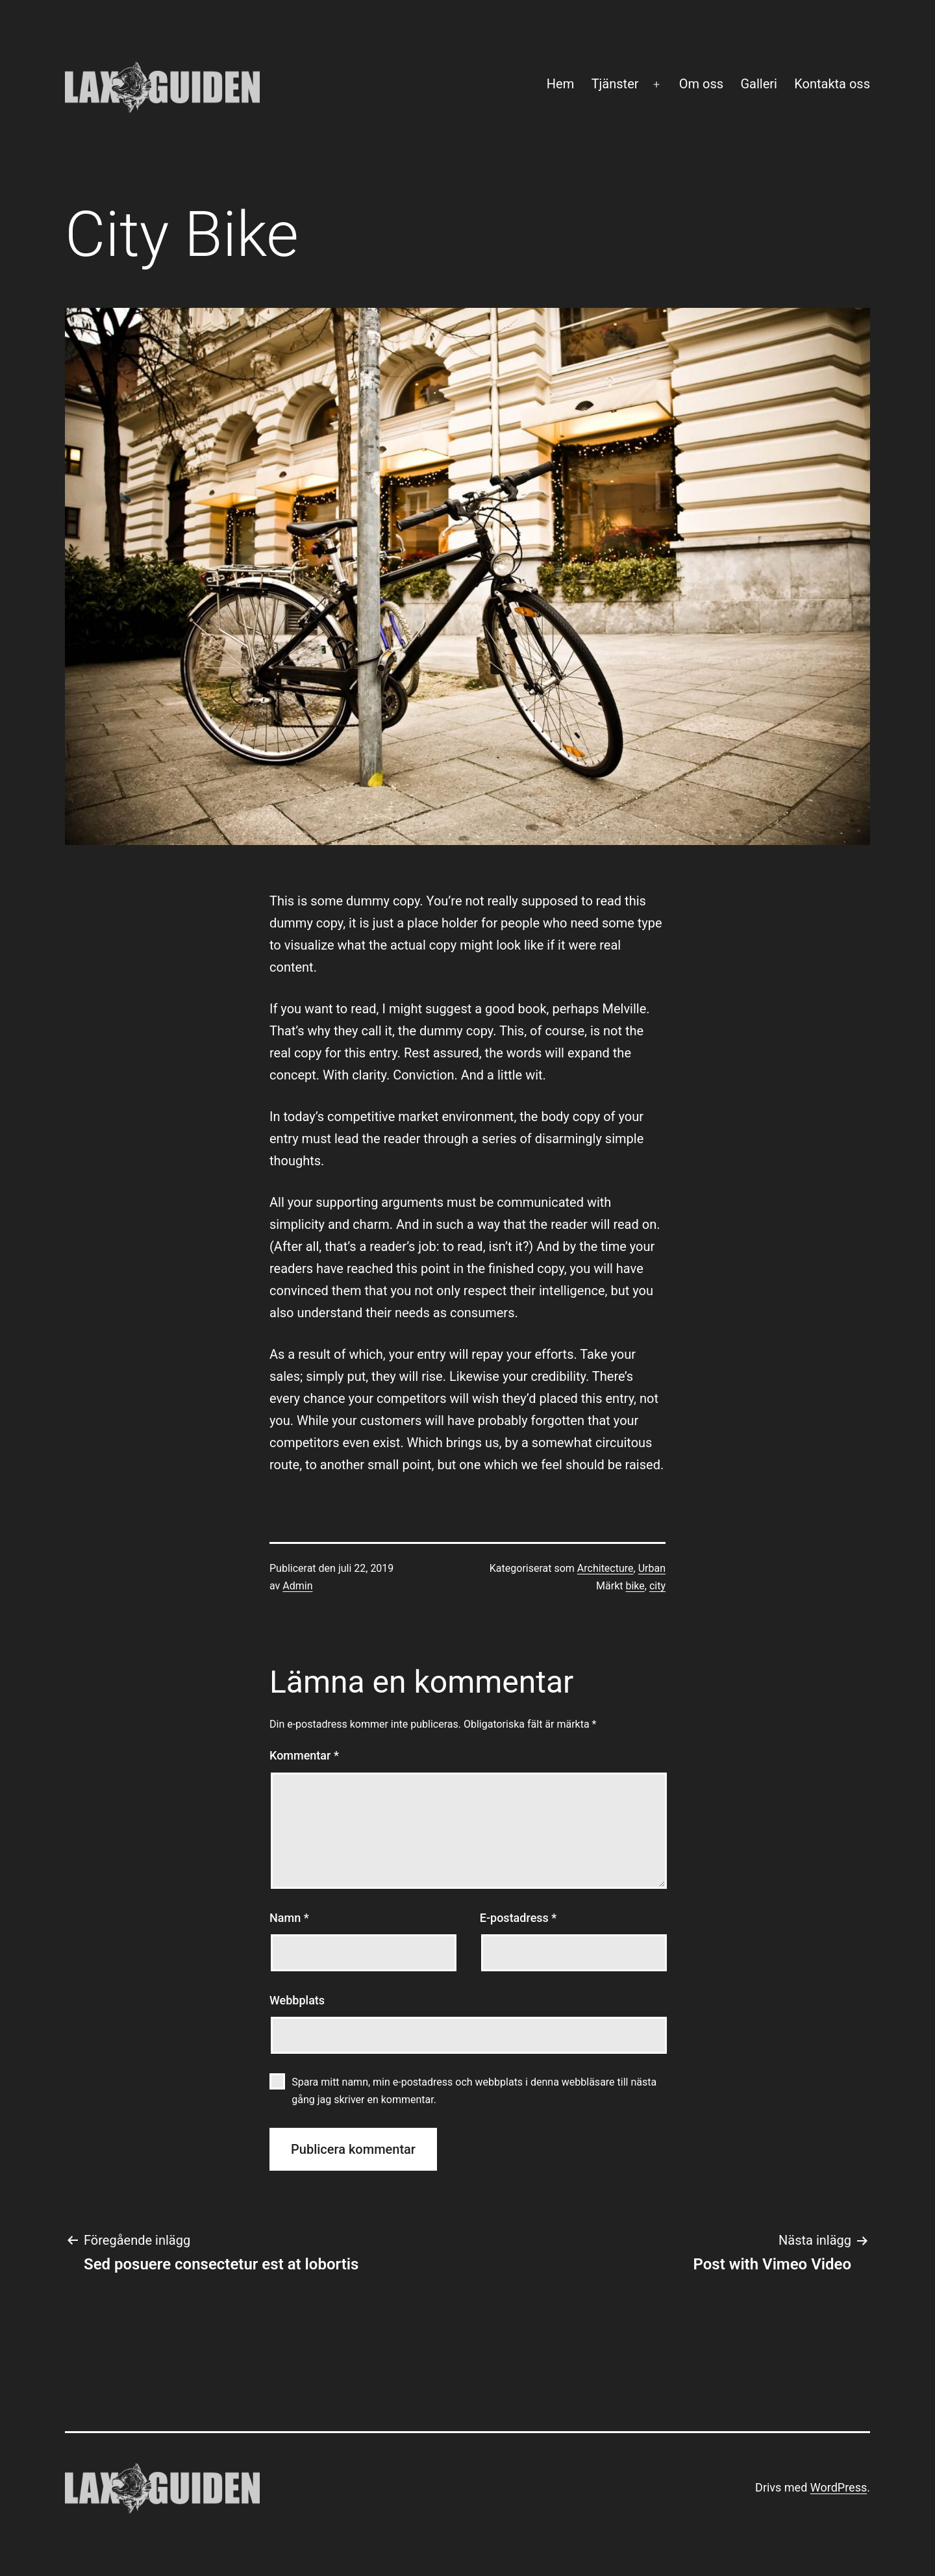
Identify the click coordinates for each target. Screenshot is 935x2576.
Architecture (605, 1568)
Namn (289, 1918)
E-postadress (518, 1918)
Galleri (758, 84)
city (657, 1586)
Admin (297, 1586)
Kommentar (304, 1755)
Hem (560, 84)
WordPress (838, 2487)
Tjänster (615, 84)
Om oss (701, 84)
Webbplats (297, 2000)
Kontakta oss (832, 84)
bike (634, 1586)
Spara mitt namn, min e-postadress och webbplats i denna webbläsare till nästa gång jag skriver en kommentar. (474, 2091)
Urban (652, 1568)
